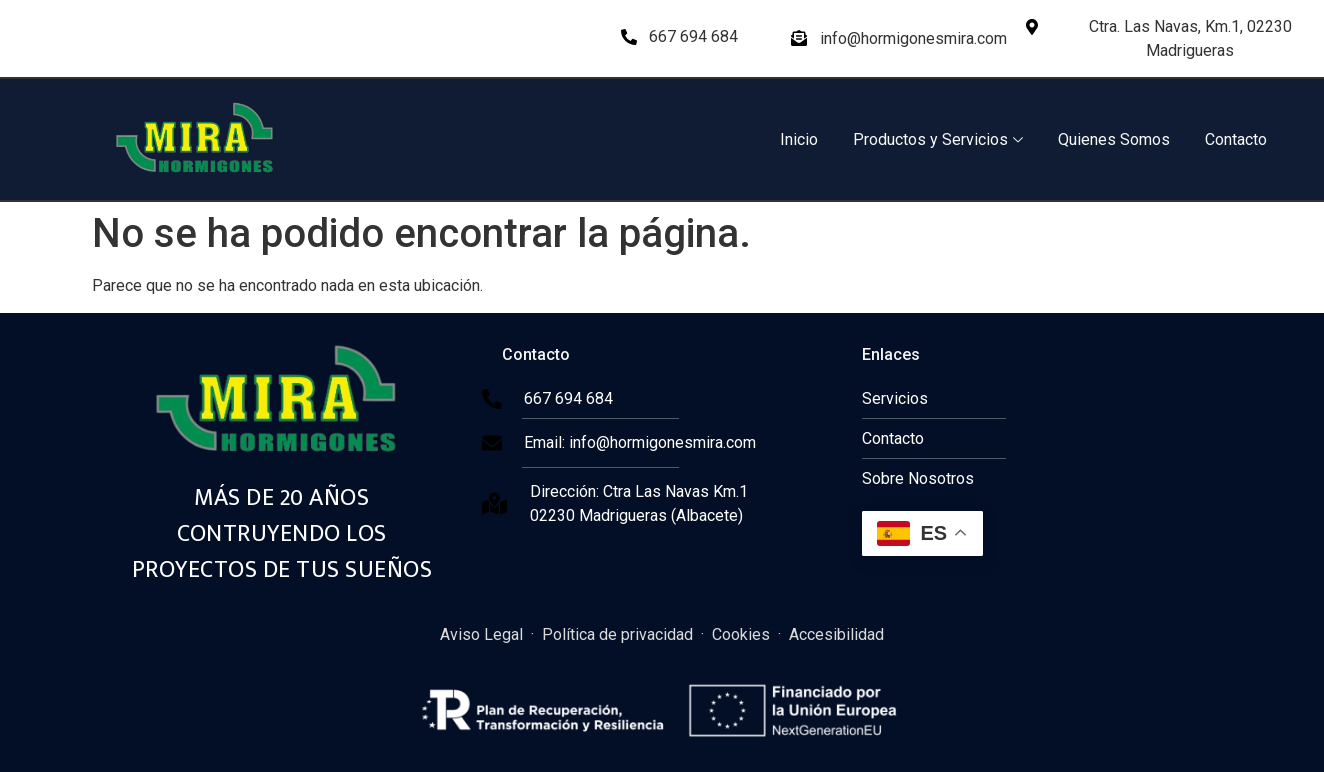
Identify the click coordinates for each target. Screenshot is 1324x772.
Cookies (741, 634)
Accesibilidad (836, 634)
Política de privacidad (617, 634)
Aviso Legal (481, 634)
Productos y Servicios (938, 139)
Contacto (1236, 139)
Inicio (799, 139)
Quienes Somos (1114, 139)
